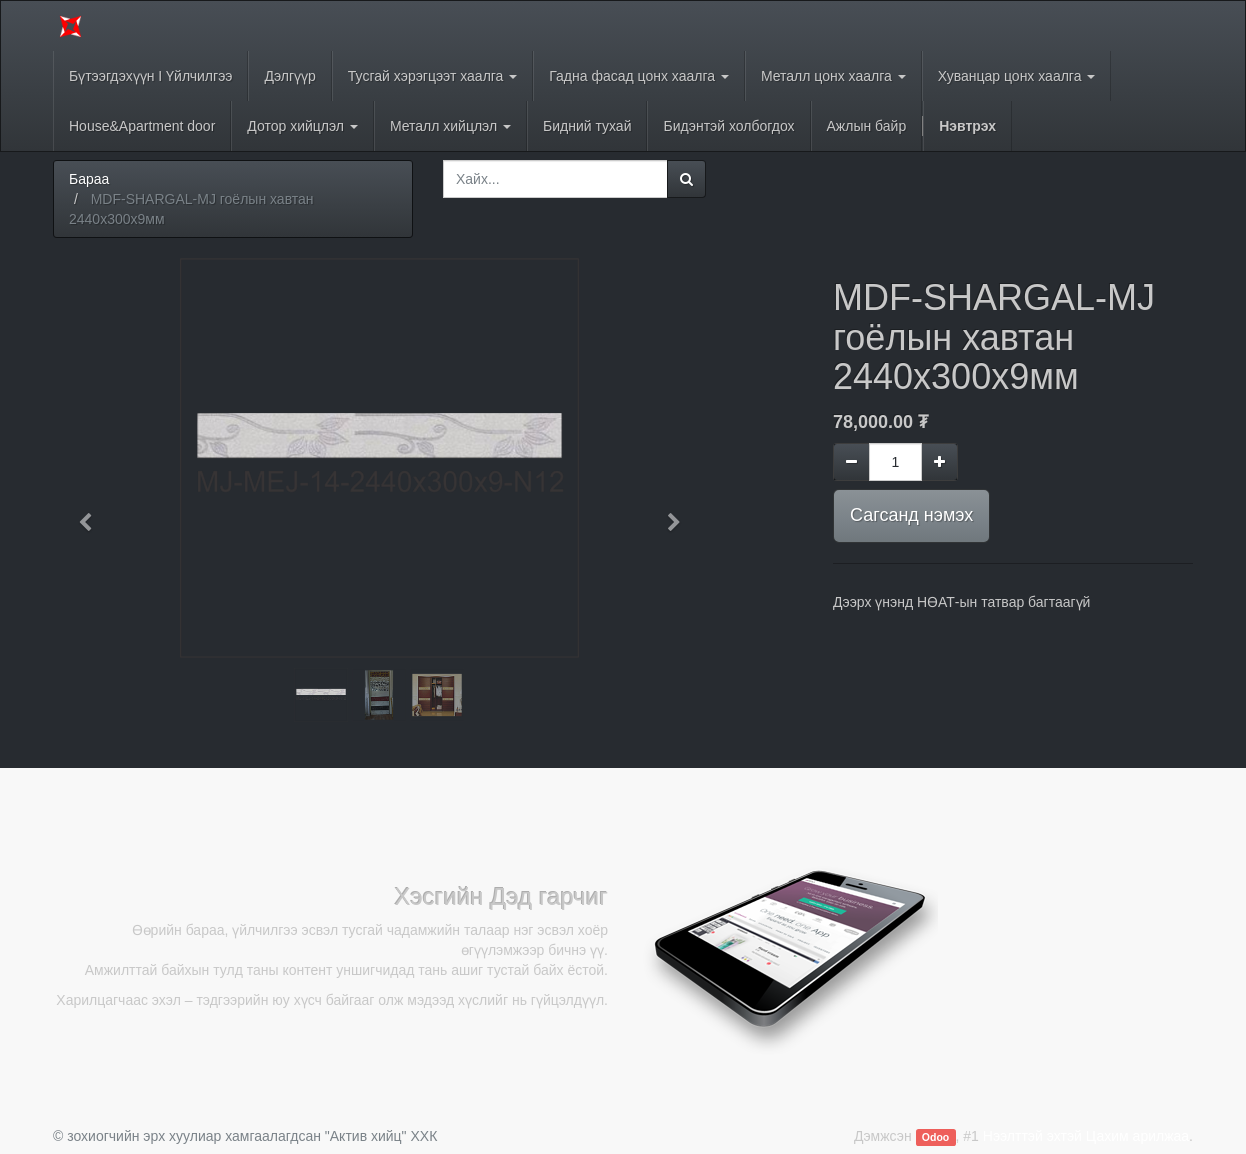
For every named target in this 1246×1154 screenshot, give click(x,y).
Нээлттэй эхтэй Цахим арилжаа (1086, 1136)
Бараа (89, 179)
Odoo (935, 1137)
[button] (92, 513)
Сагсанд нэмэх (911, 515)
